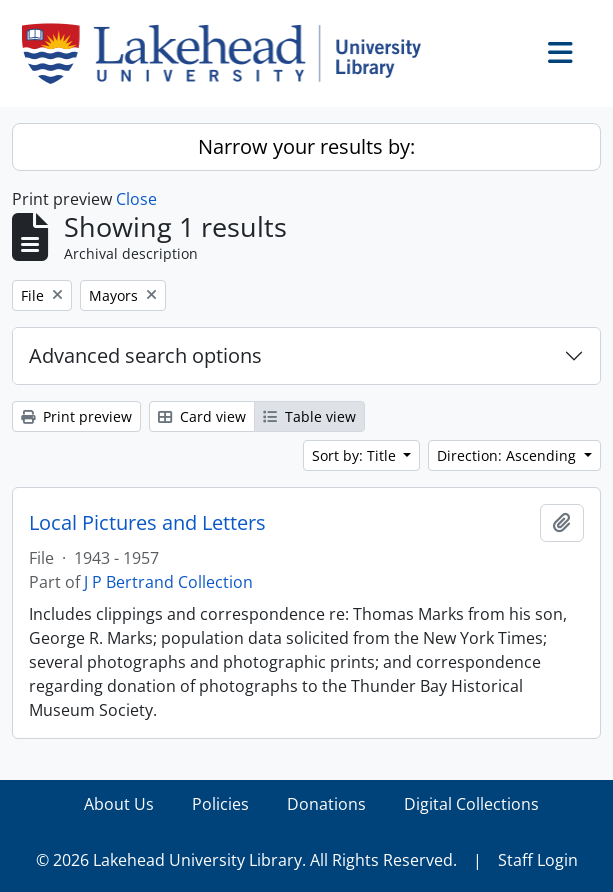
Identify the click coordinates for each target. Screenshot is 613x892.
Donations (326, 804)
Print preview (76, 416)
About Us (119, 804)
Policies (220, 804)
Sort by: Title (356, 455)
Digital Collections (471, 804)
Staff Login (538, 860)
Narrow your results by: (306, 146)
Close (136, 199)
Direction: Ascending (508, 455)
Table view (309, 416)
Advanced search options (145, 355)
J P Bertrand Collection (168, 582)
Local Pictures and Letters (147, 523)
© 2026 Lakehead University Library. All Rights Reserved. (246, 860)
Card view (202, 416)
